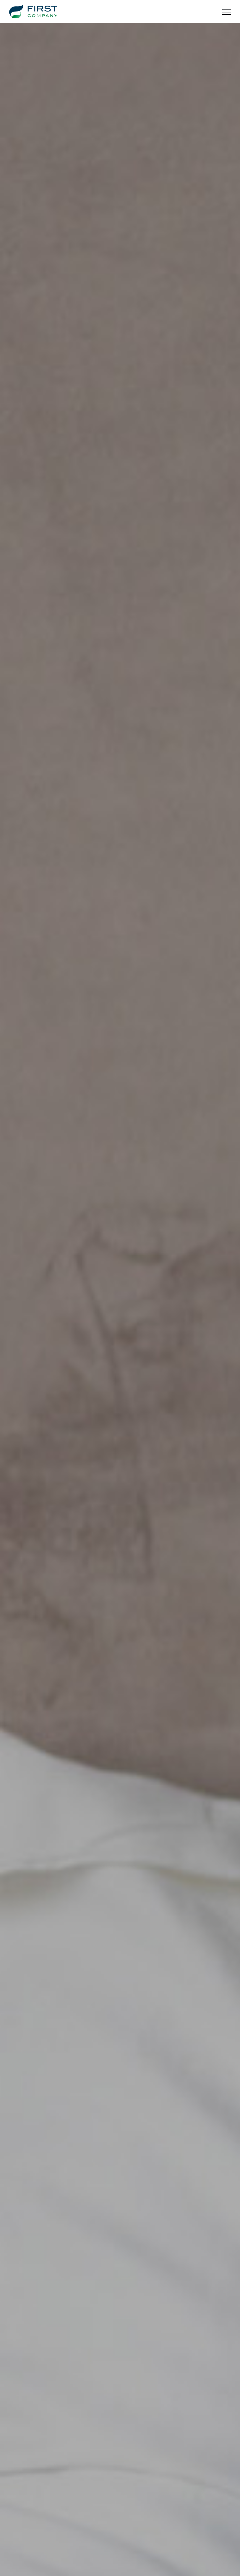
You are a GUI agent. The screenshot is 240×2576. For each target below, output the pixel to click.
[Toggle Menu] (226, 12)
